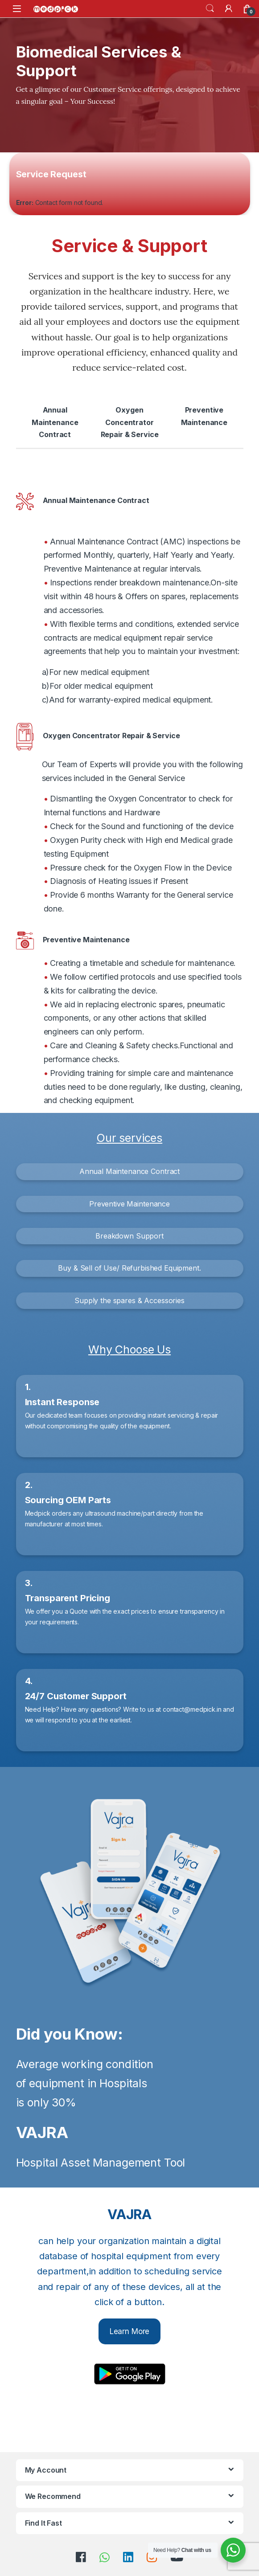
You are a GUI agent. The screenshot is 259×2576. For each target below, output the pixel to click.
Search (210, 8)
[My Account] (229, 8)
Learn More (130, 2331)
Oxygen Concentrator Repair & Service (130, 422)
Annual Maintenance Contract (55, 422)
